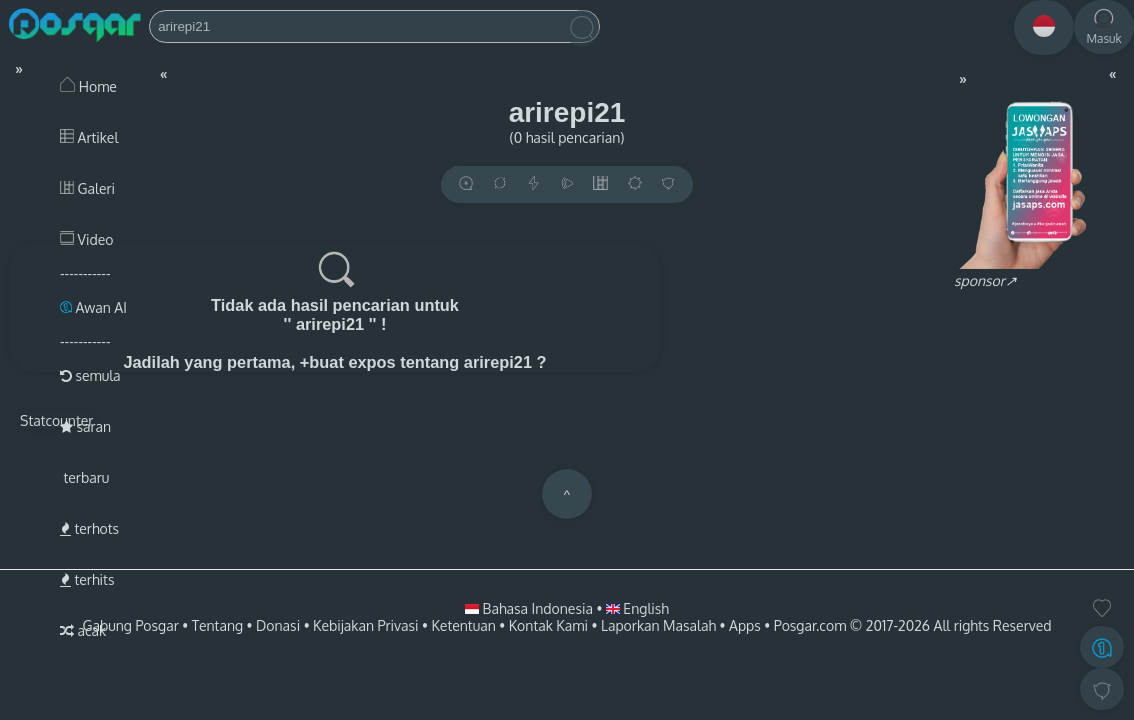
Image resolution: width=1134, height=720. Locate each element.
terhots (89, 528)
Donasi (278, 625)
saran (85, 426)
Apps (745, 625)
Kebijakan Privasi (365, 625)
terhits (87, 579)
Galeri (87, 188)
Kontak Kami (548, 625)
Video (86, 239)
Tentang (217, 625)
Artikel (89, 137)
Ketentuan (463, 625)
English (637, 608)
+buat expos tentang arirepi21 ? (423, 362)
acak (83, 630)
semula (90, 375)
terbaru (84, 477)
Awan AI (93, 307)
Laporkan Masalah (658, 625)
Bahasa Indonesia (530, 608)
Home (88, 86)
